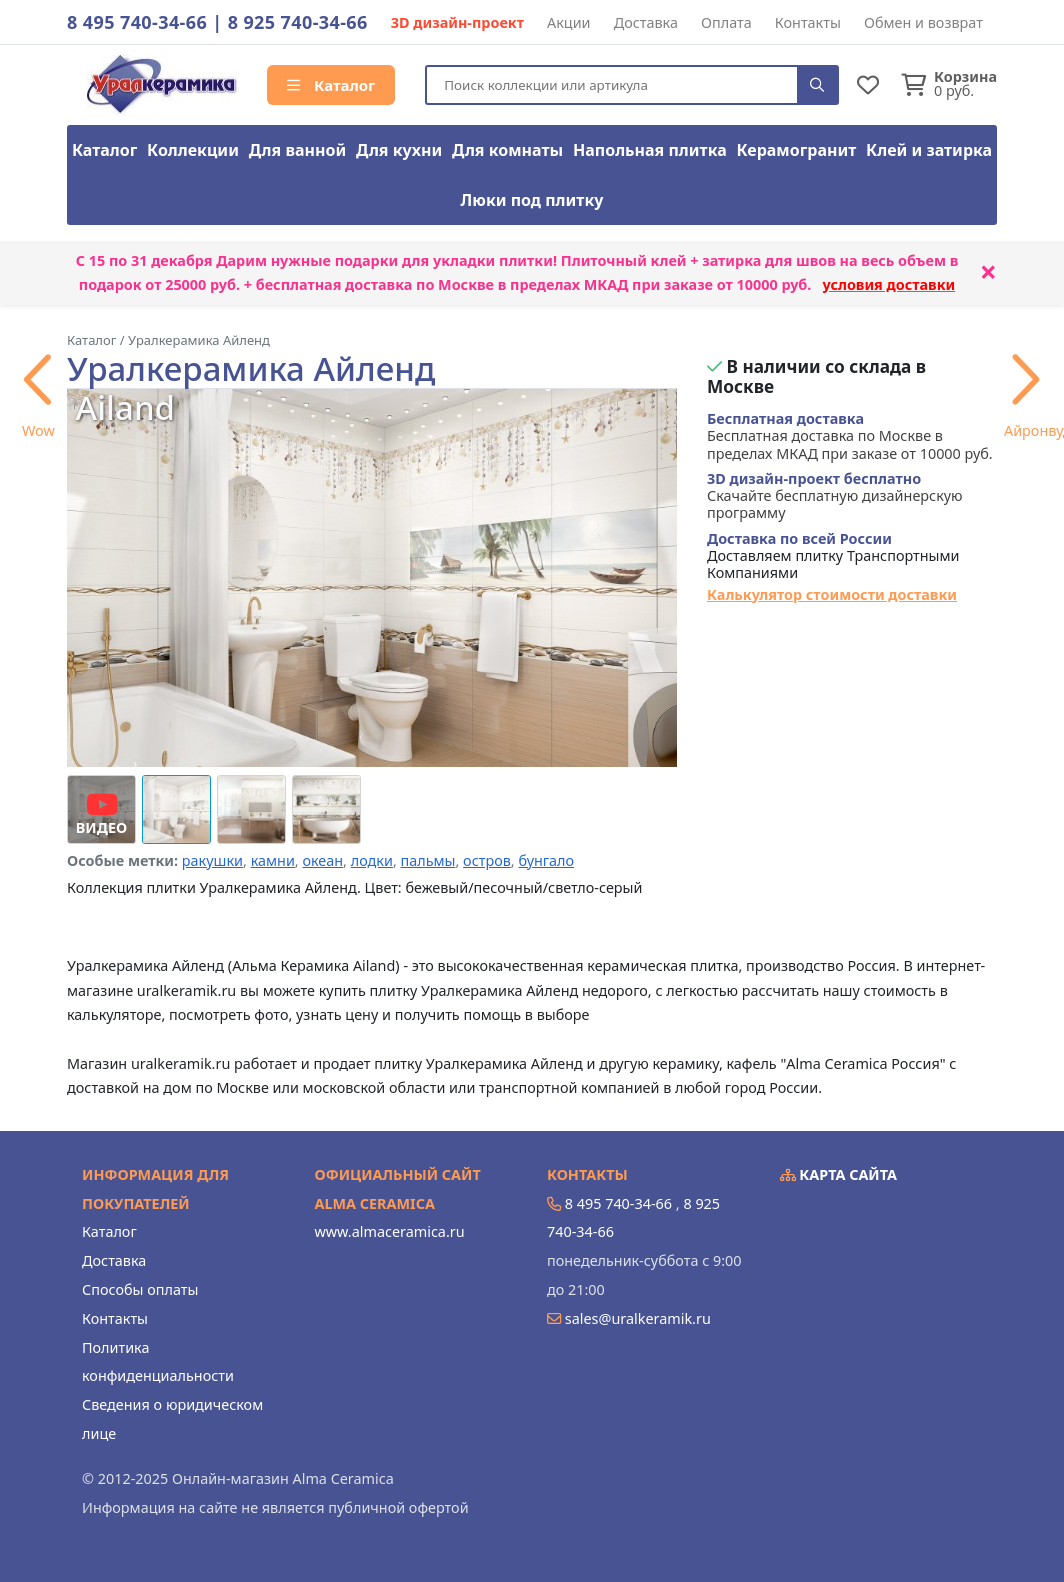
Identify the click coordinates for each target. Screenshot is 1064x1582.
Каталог (331, 85)
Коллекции (193, 150)
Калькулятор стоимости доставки (832, 594)
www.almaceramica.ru (390, 1231)
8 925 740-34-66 (298, 22)
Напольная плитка (650, 150)
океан (322, 860)
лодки (372, 860)
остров (487, 860)
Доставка (646, 22)
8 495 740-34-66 (137, 22)
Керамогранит (797, 150)
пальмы (428, 860)
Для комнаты (507, 150)
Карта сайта (839, 1174)
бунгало (546, 860)
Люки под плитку (532, 200)
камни (273, 860)
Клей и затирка (929, 150)
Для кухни (399, 150)
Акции (569, 22)
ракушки (212, 860)
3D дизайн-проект (457, 22)
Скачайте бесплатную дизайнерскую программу (835, 496)
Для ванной (298, 150)
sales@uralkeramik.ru (638, 1318)
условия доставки (889, 284)
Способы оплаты (140, 1289)
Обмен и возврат (923, 22)
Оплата (726, 22)
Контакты (808, 22)
